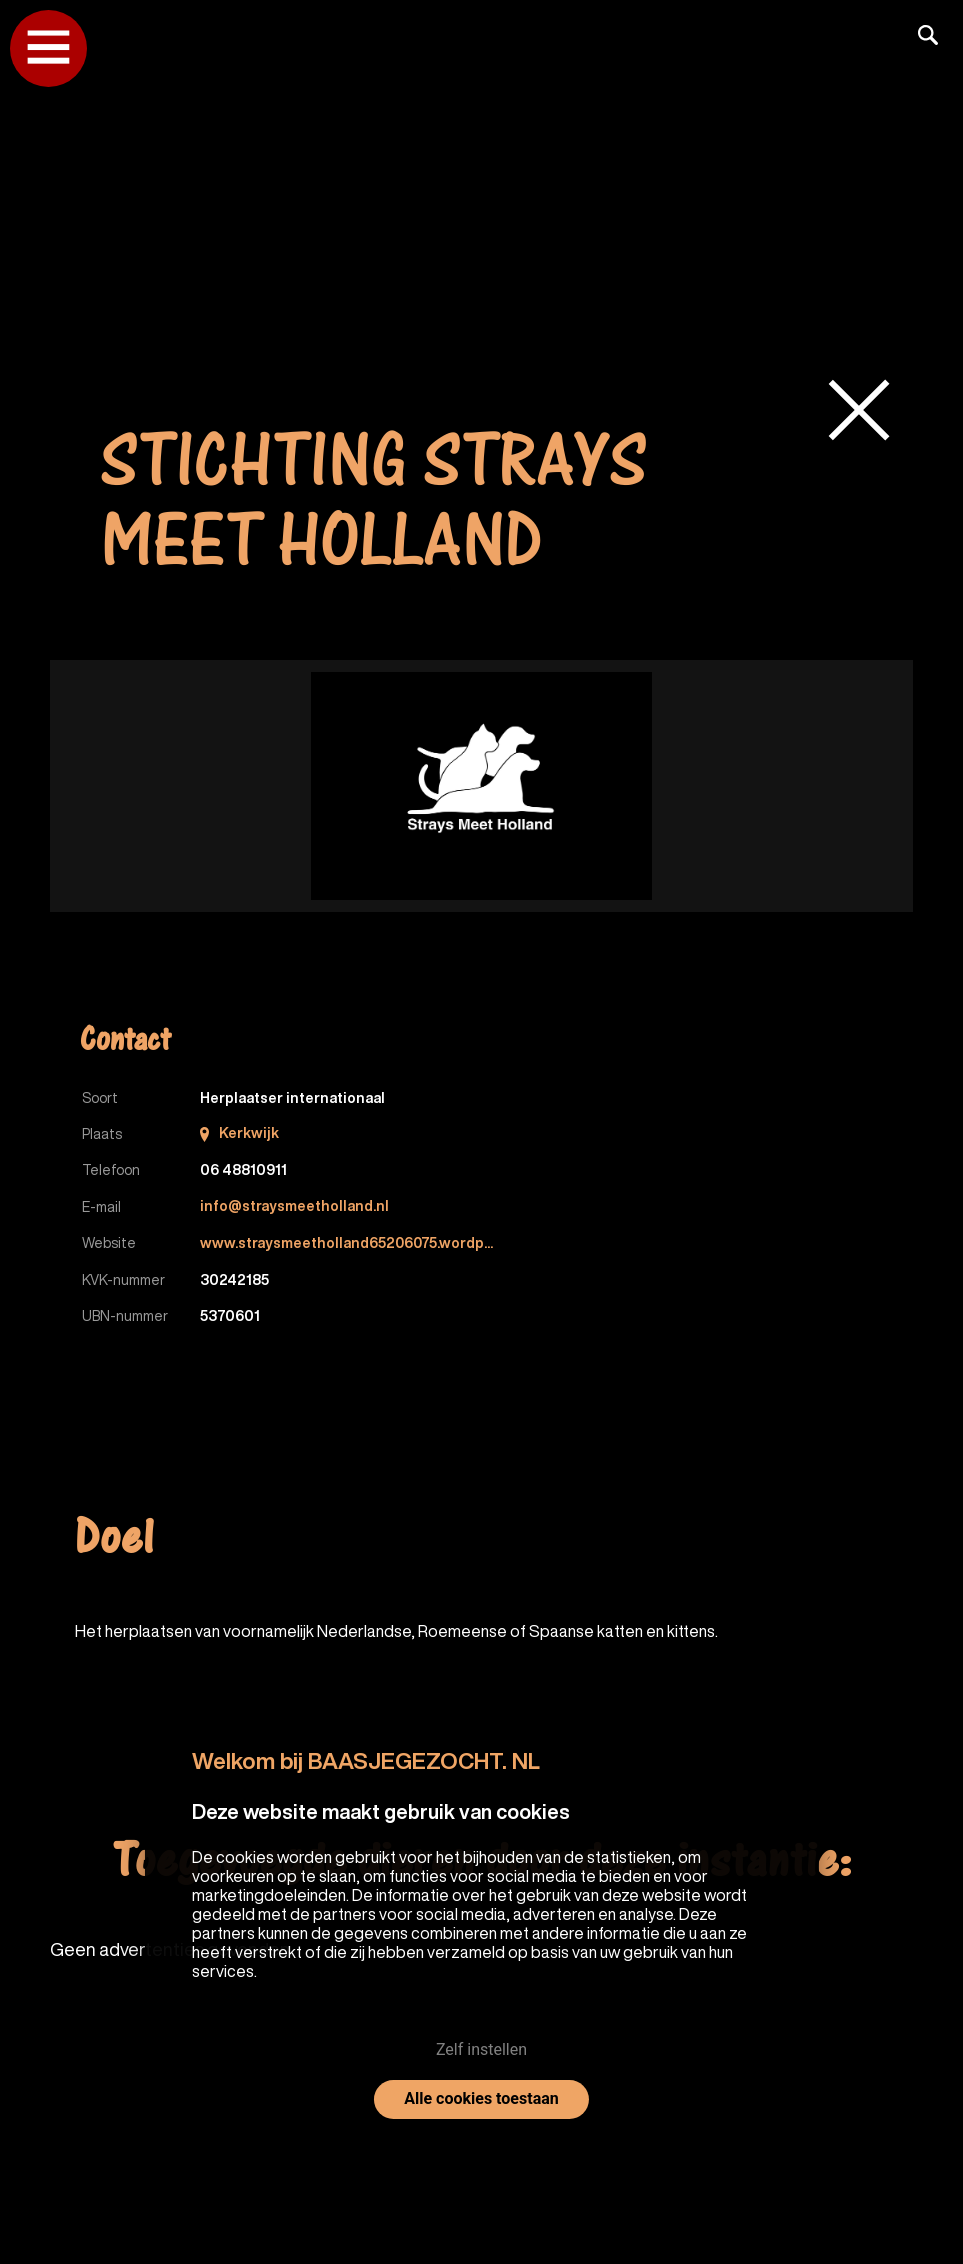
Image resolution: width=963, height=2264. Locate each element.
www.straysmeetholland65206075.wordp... (347, 1242)
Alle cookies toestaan (481, 2098)
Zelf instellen (481, 2049)
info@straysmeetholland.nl (294, 1206)
